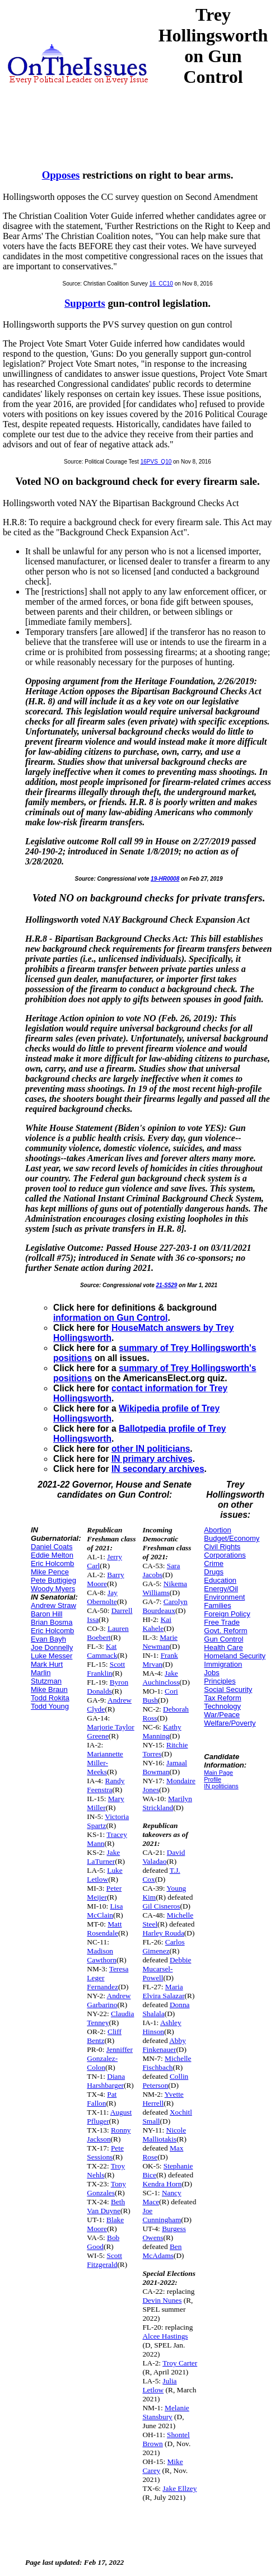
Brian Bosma (51, 1622)
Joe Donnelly (52, 1647)
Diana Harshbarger (106, 2080)
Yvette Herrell (162, 2098)
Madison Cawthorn (101, 1955)
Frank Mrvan (160, 1659)
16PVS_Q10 (156, 462)
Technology (222, 1706)
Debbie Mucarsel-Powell (166, 1969)
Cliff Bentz (104, 2036)
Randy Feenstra (105, 1785)
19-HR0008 (165, 879)
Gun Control (223, 1639)
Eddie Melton (52, 1555)
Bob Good (103, 2242)
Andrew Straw (53, 1605)
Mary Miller (105, 1803)
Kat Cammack (102, 1650)
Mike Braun (49, 1689)
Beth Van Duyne (106, 2206)
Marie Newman (160, 1642)
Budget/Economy (231, 1538)
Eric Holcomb (52, 1563)
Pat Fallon (101, 2098)
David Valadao (163, 1857)
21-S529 (167, 1285)
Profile (212, 1779)
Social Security (228, 1689)
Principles (219, 1681)
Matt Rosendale (104, 1928)
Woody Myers (53, 1588)
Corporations (224, 1555)
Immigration (223, 1664)
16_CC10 (161, 283)
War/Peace (222, 1714)
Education (220, 1580)
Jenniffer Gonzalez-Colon (110, 2058)
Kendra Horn (161, 2184)
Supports (84, 303)
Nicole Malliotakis (164, 2134)
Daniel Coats (51, 1546)
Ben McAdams (161, 2251)
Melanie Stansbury (165, 2412)
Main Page (218, 1772)
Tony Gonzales (106, 2188)
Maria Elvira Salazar (163, 1991)
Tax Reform (222, 1698)
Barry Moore (105, 1579)
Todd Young (50, 1706)
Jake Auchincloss (160, 1677)
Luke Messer (51, 1656)
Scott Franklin (106, 1668)
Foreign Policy (227, 1614)
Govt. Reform (225, 1630)
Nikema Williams (164, 1588)
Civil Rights (222, 1546)
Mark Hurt (47, 1664)
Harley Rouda (163, 1933)
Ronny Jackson (108, 2134)
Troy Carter (179, 2363)
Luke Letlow (104, 1874)
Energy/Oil (221, 1588)
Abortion (217, 1530)
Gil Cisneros (161, 1906)
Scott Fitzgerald (104, 2260)
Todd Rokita (50, 1698)
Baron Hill (46, 1614)
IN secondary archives (157, 1469)
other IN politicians (150, 1448)
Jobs (211, 1672)
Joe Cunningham (161, 2215)
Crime (213, 1563)
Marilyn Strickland (167, 1803)
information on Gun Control (110, 1317)
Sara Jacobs (161, 1570)
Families (217, 1605)
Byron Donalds (107, 1686)
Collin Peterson (165, 2080)
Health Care (223, 1647)
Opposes (61, 175)
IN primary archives (152, 1459)
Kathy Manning (161, 1731)
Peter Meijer (104, 1892)
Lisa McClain (105, 1910)
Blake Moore (105, 2224)
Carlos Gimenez (163, 1946)
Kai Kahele (156, 1624)
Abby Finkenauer (163, 2045)
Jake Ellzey (179, 2488)
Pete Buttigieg (53, 1580)
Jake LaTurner (103, 1857)
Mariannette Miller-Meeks (105, 1763)
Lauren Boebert (107, 1633)
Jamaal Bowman (164, 1767)
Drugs (213, 1572)
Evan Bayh (48, 1639)
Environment (224, 1597)
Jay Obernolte (102, 1597)
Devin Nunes (161, 2300)
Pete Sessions (105, 2152)
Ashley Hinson (161, 2027)
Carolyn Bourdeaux (164, 1606)
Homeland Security (234, 1656)
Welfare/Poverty (229, 1723)
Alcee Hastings (165, 2336)
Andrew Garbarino (108, 2000)
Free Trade (222, 1622)
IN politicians (221, 1786)
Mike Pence (50, 1572)
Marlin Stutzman (46, 1676)
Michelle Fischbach (166, 2063)
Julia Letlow (159, 2385)
